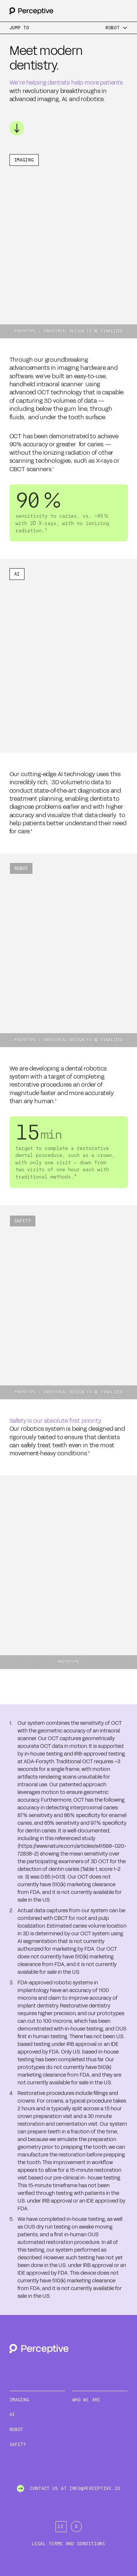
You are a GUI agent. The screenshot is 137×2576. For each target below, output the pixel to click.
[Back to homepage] (31, 10)
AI (12, 2414)
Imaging (19, 2399)
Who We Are (86, 2399)
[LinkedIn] (61, 2526)
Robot (16, 2429)
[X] (76, 2526)
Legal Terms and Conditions (68, 2543)
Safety (17, 2444)
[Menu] (117, 28)
